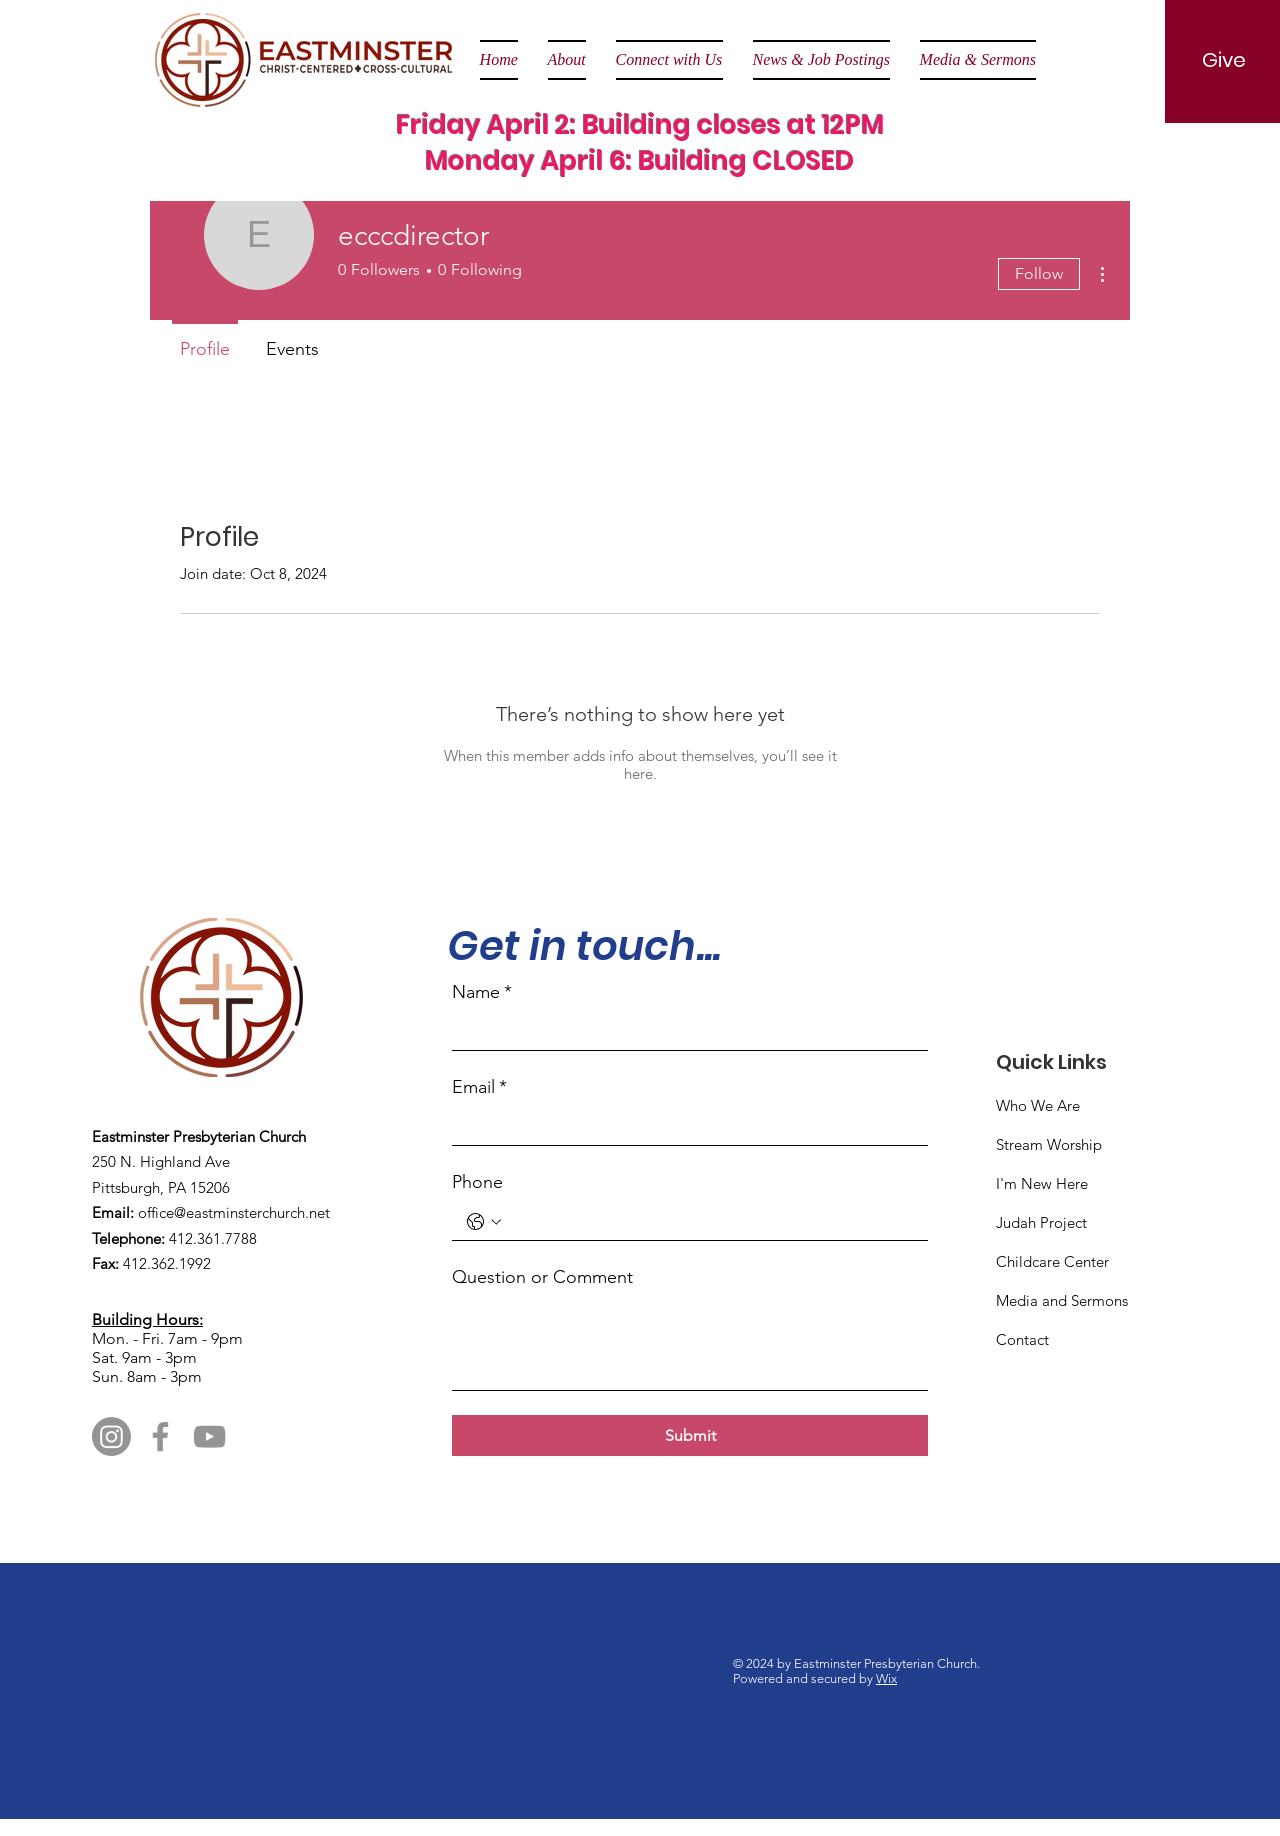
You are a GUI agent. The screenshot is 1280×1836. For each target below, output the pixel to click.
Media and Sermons (1062, 1300)
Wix (886, 1678)
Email (479, 1087)
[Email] (684, 1126)
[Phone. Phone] (710, 1221)
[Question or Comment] (690, 1344)
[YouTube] (209, 1436)
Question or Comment (542, 1277)
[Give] (1224, 60)
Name (482, 992)
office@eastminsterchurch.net (234, 1212)
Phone (477, 1182)
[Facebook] (160, 1436)
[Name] (684, 1031)
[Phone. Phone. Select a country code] (484, 1222)
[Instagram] (111, 1436)
